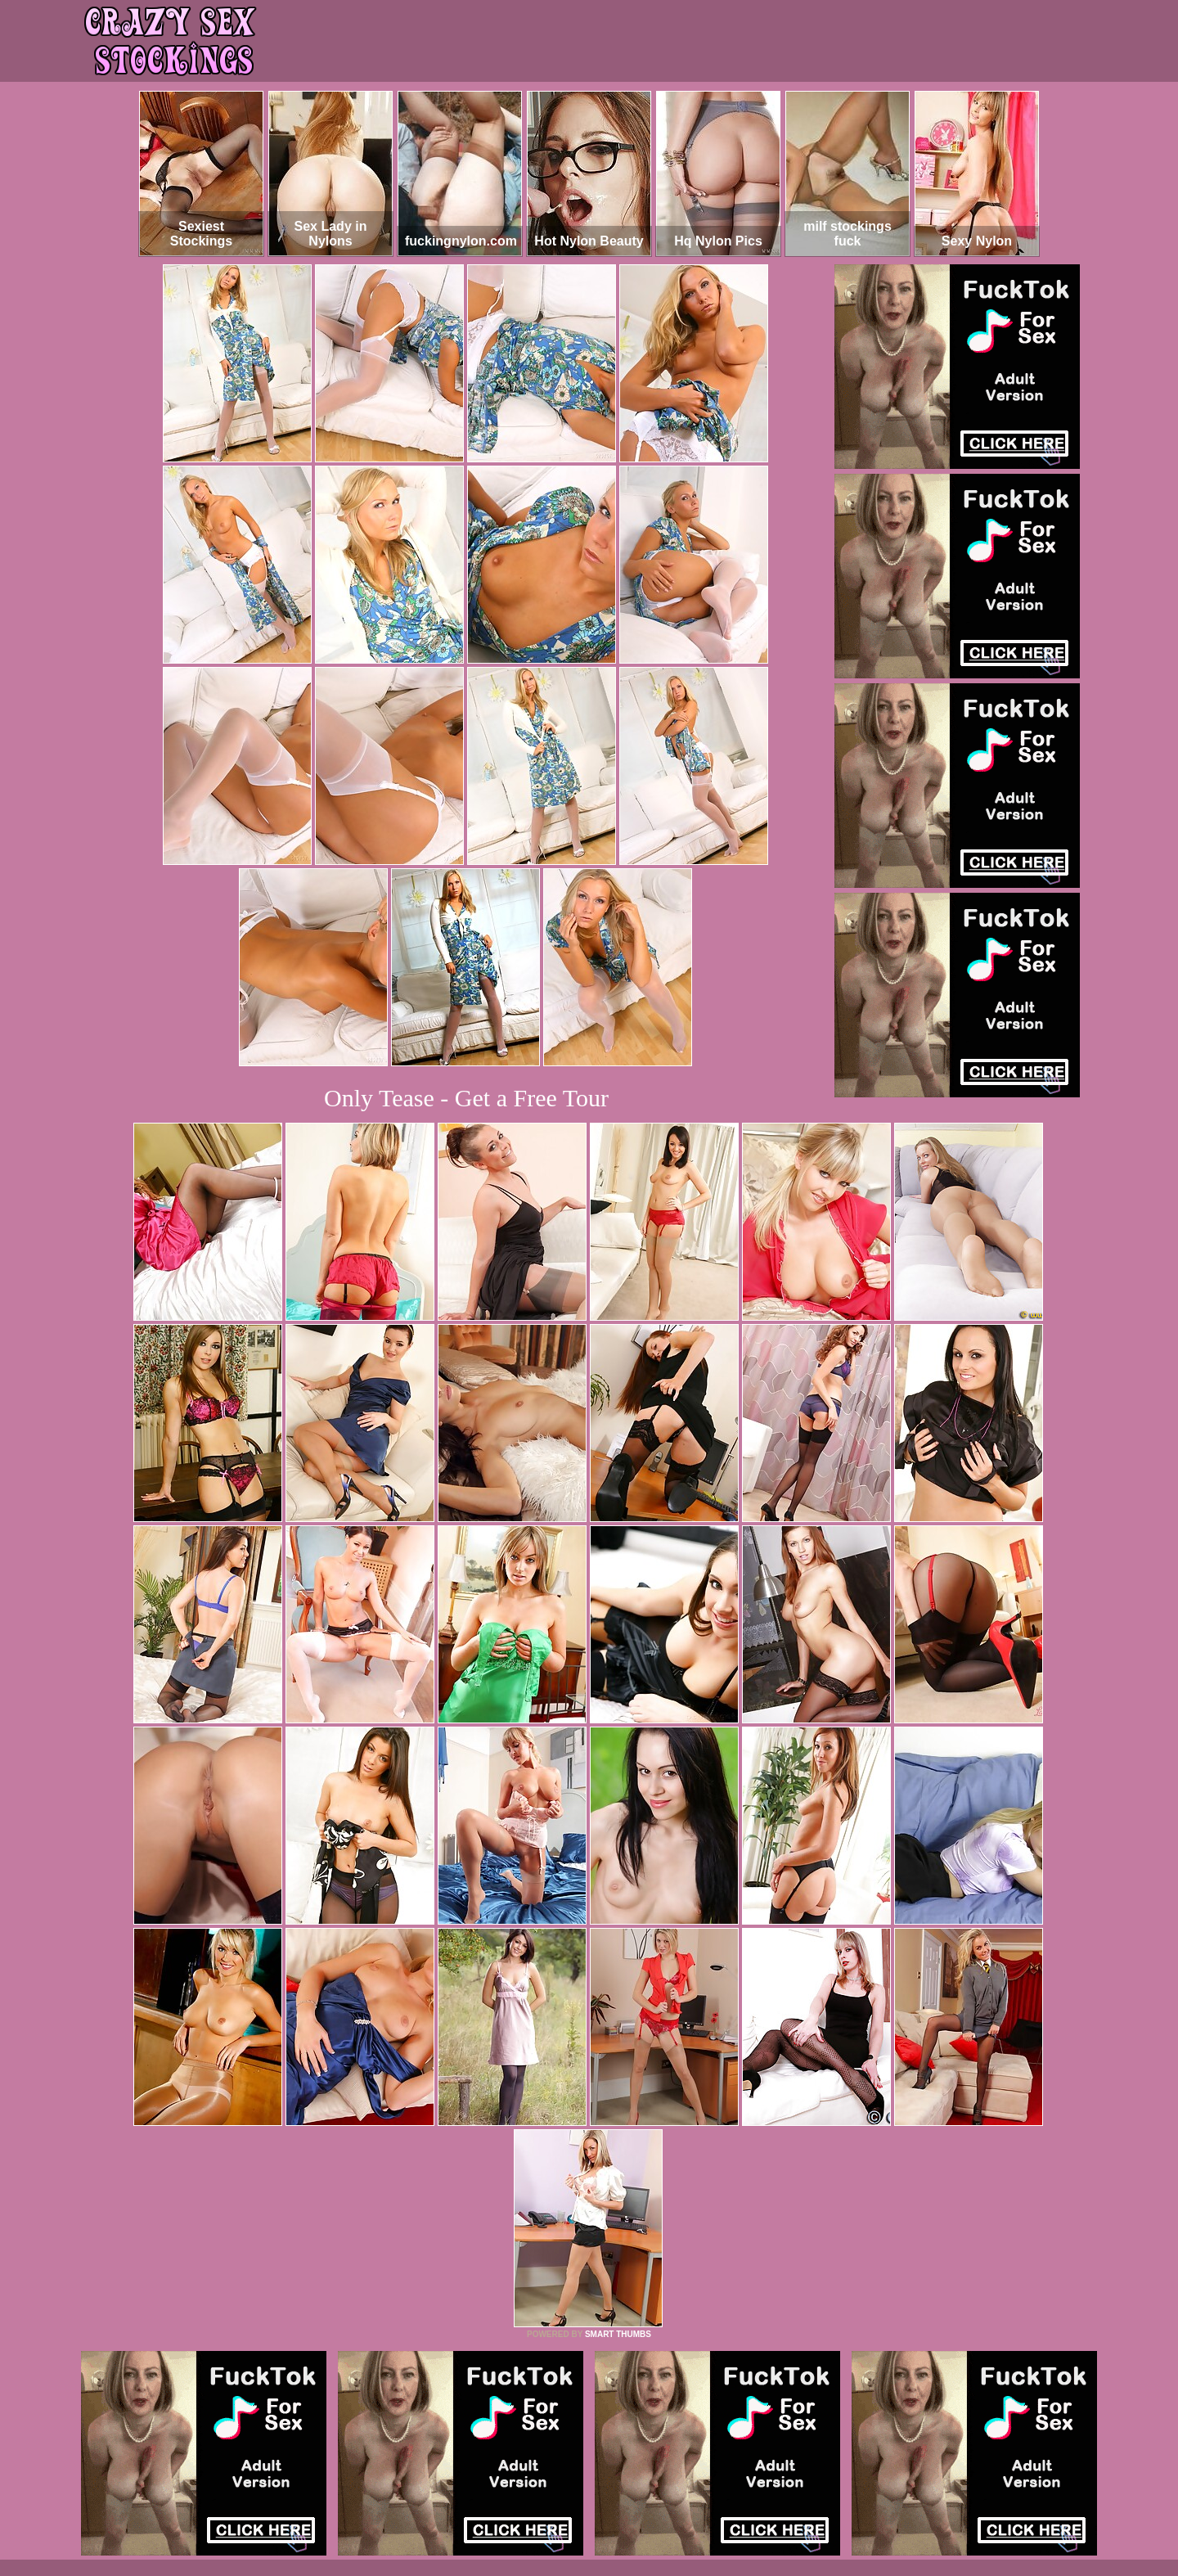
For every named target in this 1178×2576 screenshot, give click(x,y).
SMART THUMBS (618, 2334)
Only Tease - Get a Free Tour (466, 1097)
